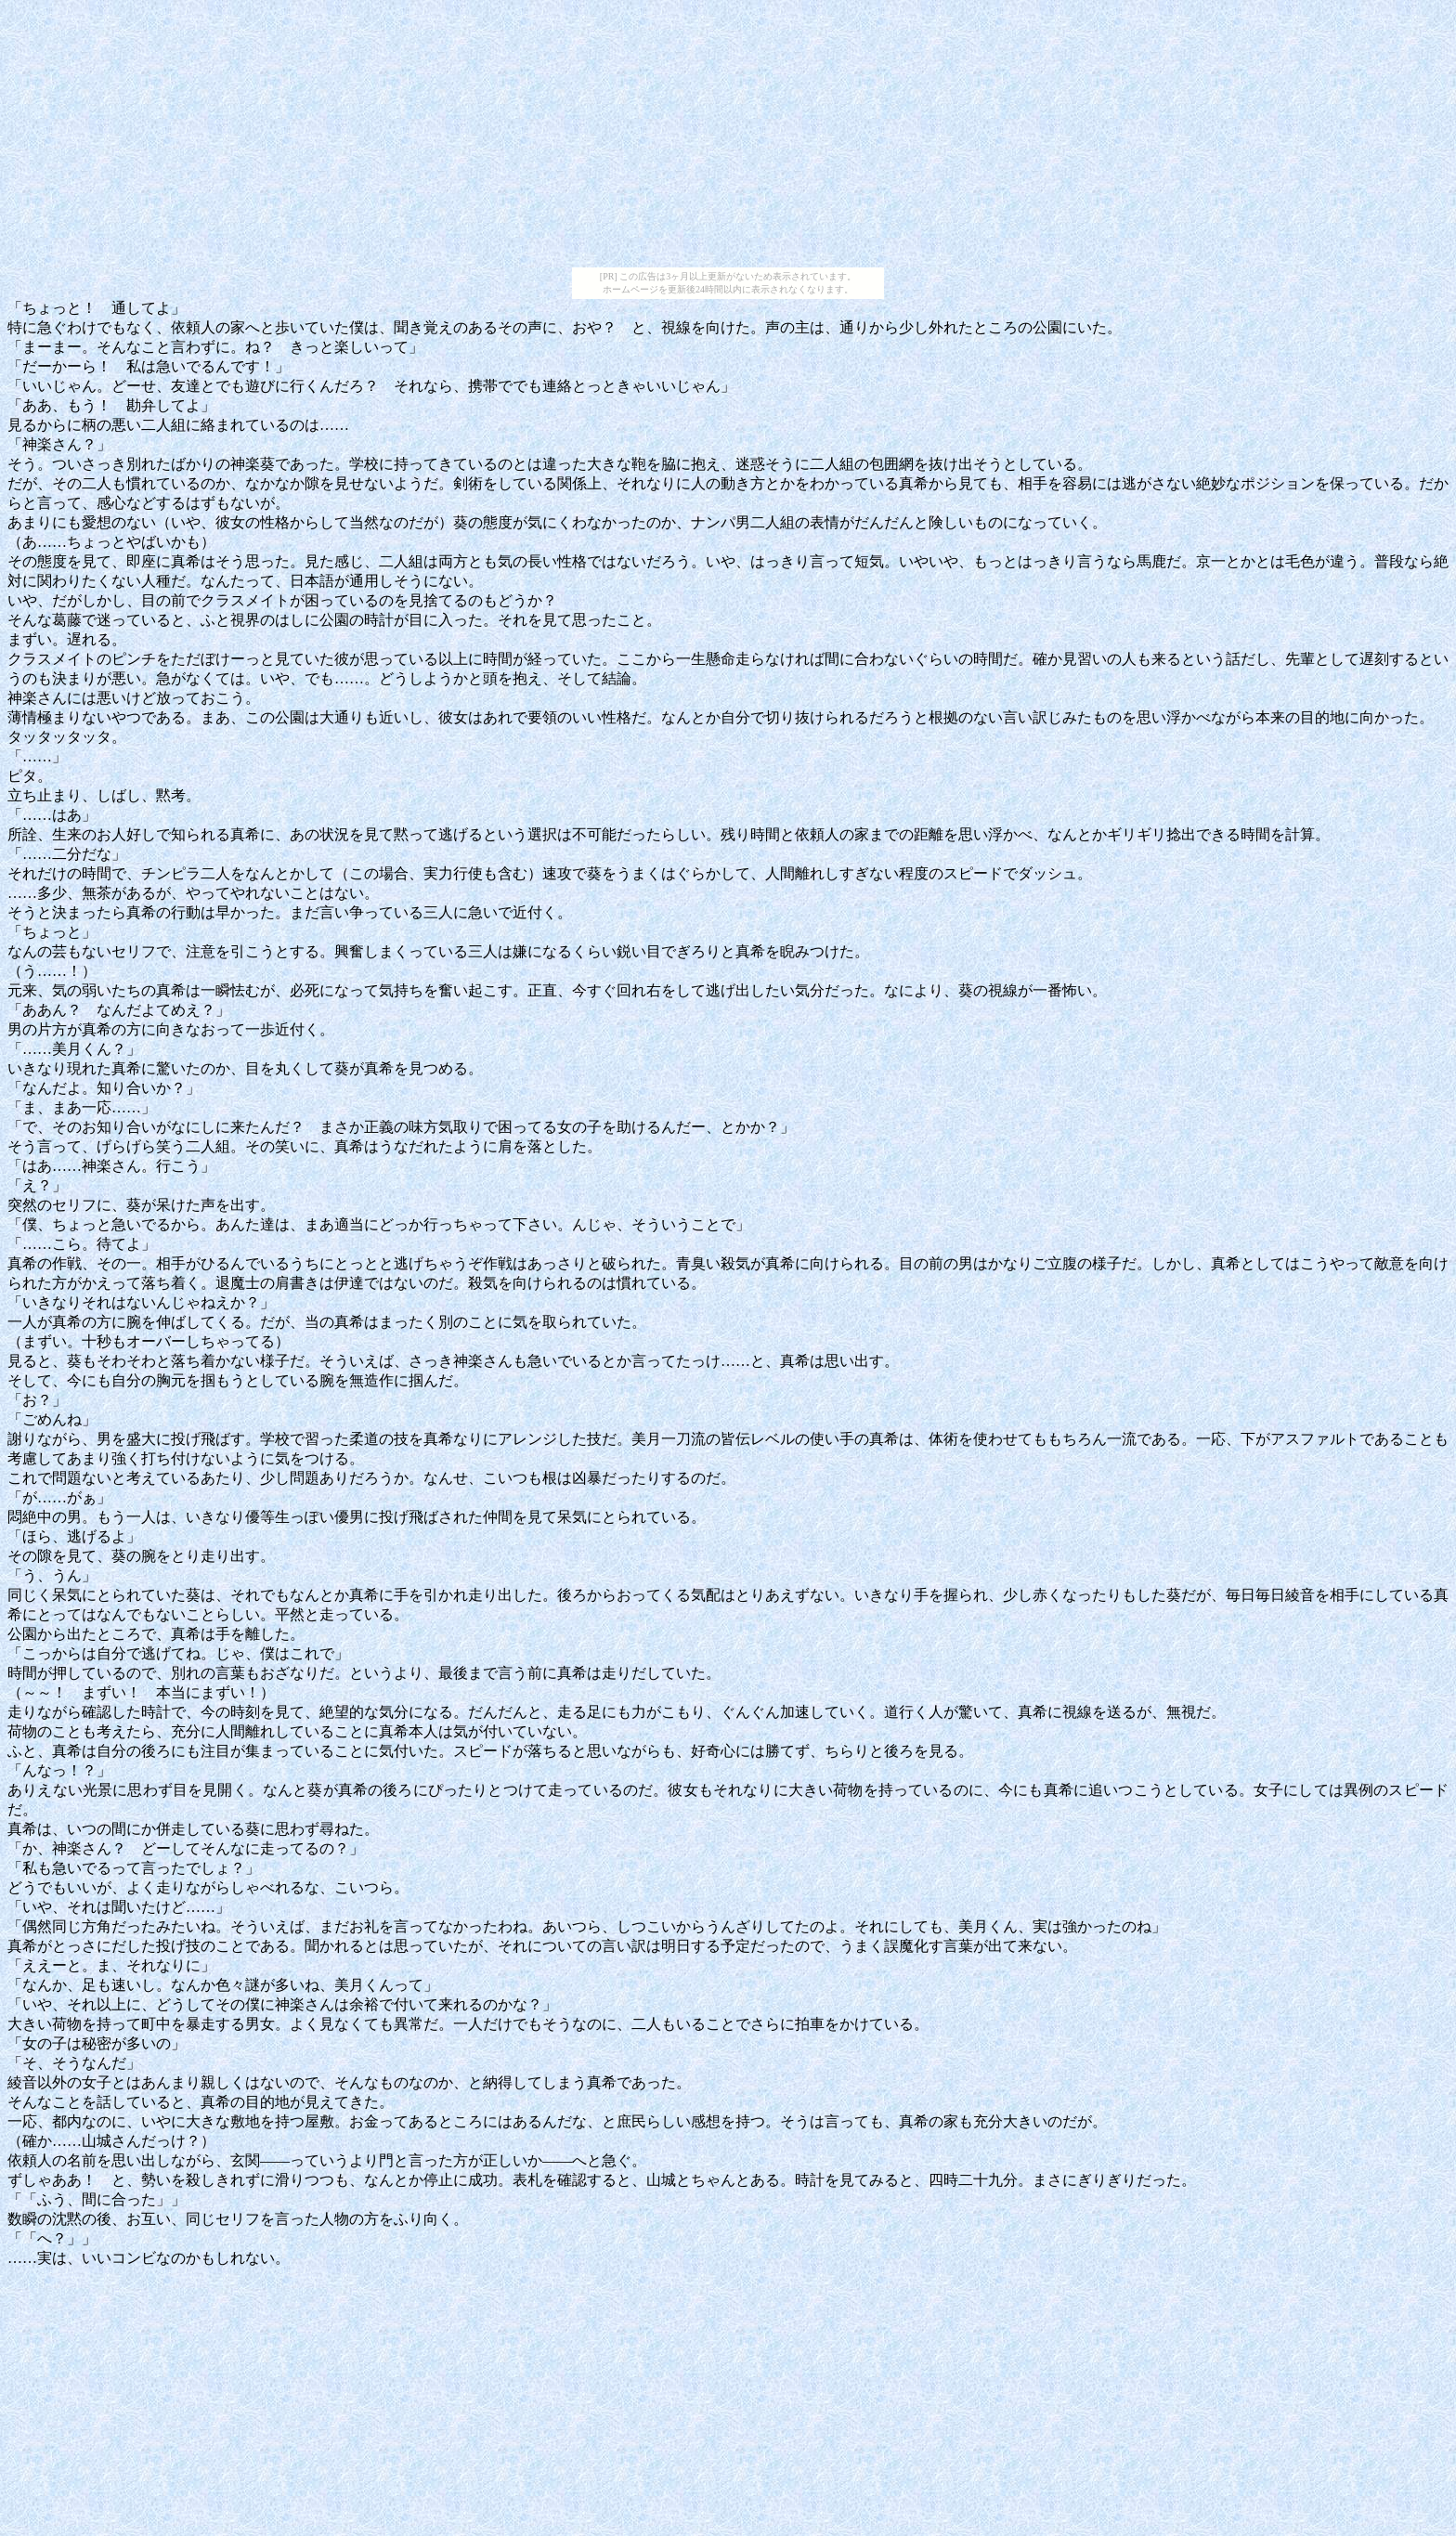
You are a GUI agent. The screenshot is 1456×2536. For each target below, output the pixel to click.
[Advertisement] (728, 137)
